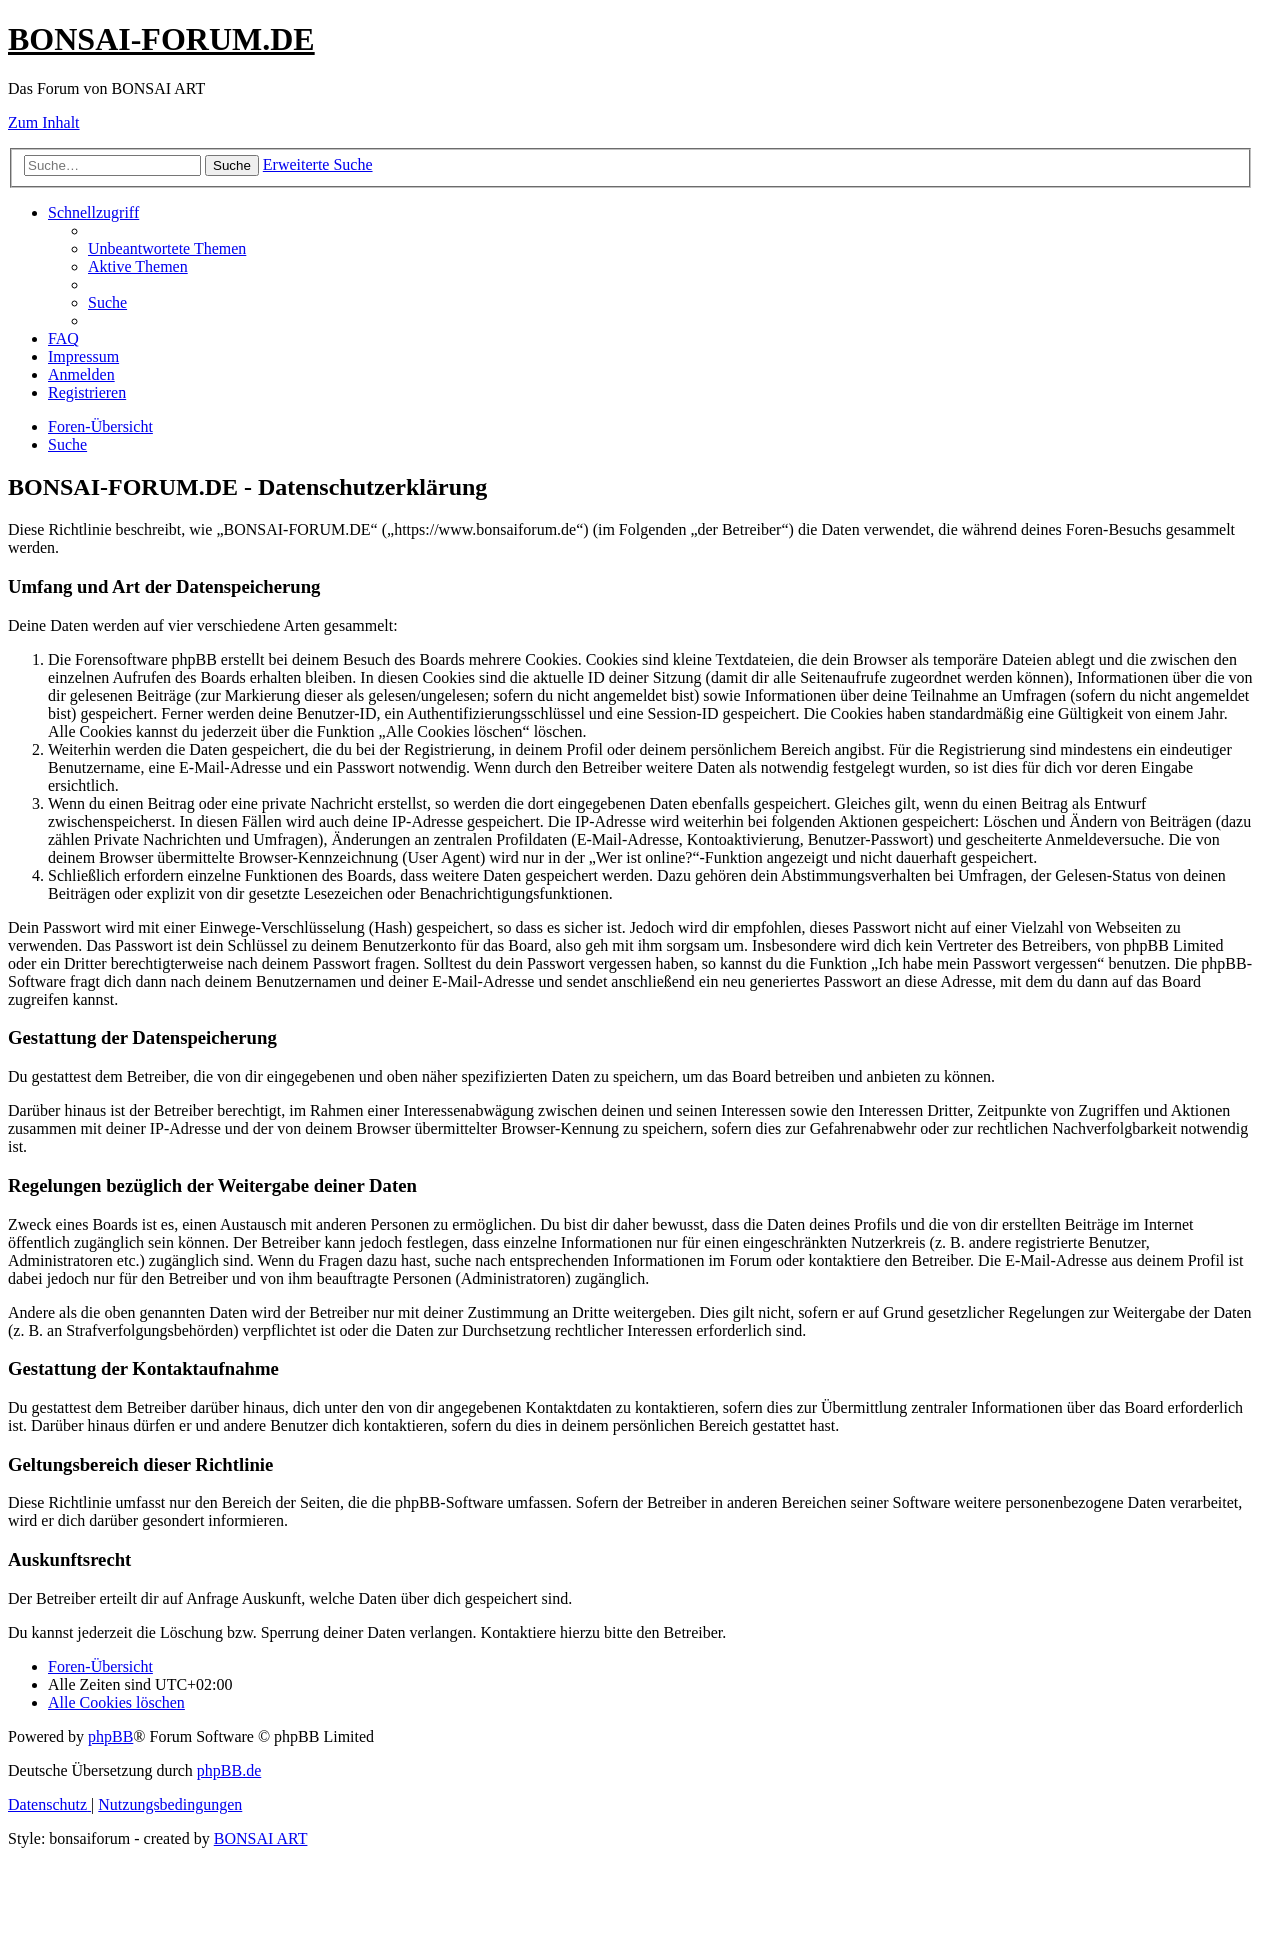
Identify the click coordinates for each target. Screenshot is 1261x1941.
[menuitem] (167, 248)
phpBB (110, 1736)
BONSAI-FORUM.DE (161, 39)
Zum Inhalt (44, 122)
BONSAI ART (261, 1838)
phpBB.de (229, 1770)
